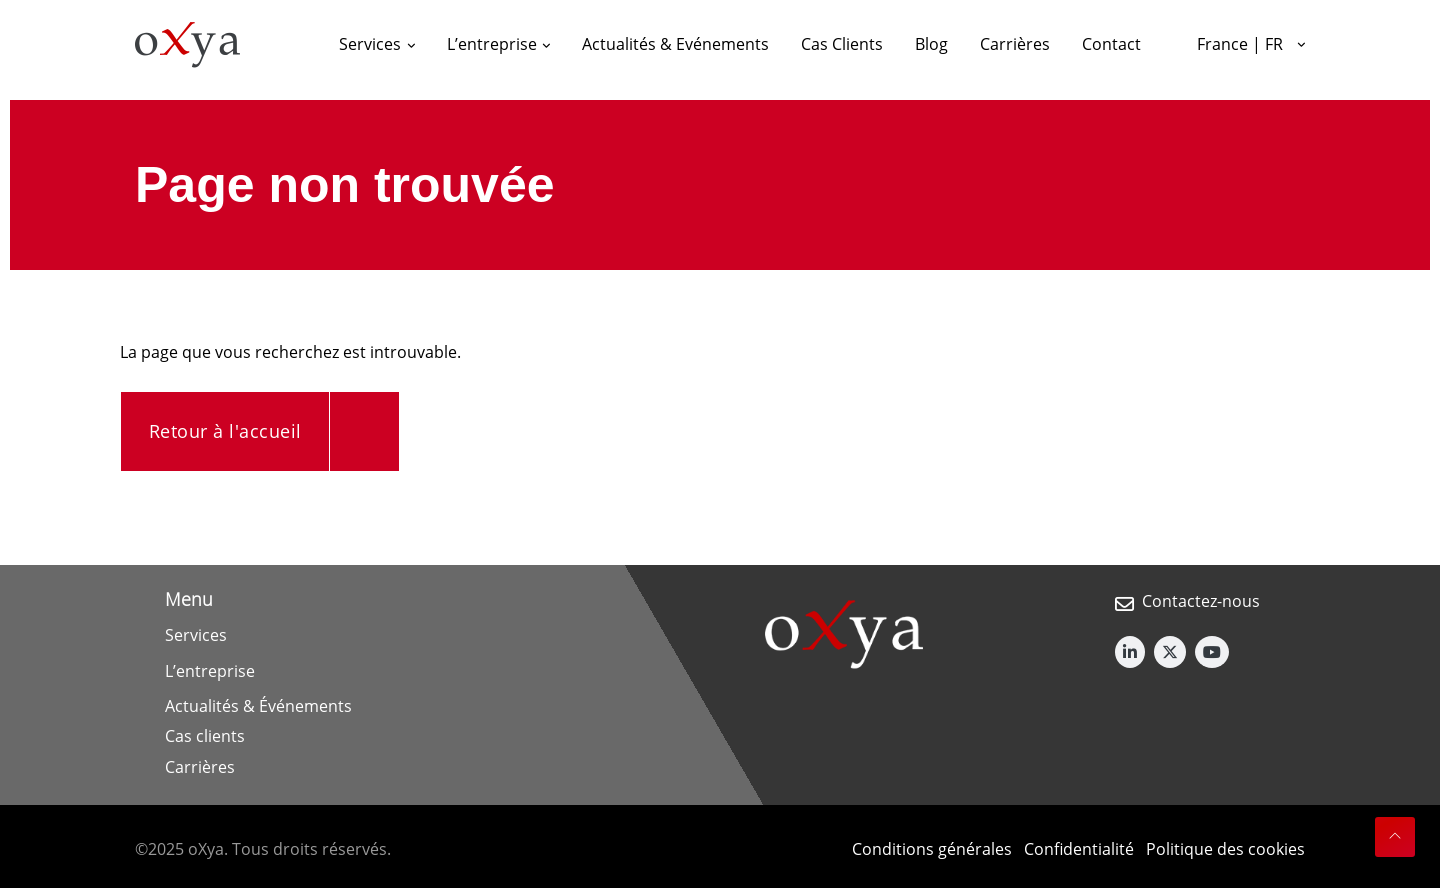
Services (196, 635)
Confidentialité (1079, 849)
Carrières (200, 767)
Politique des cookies (1225, 849)
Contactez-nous (1201, 601)
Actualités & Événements (258, 706)
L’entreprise (210, 671)
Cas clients (205, 736)
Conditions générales (932, 849)
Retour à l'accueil (225, 431)
